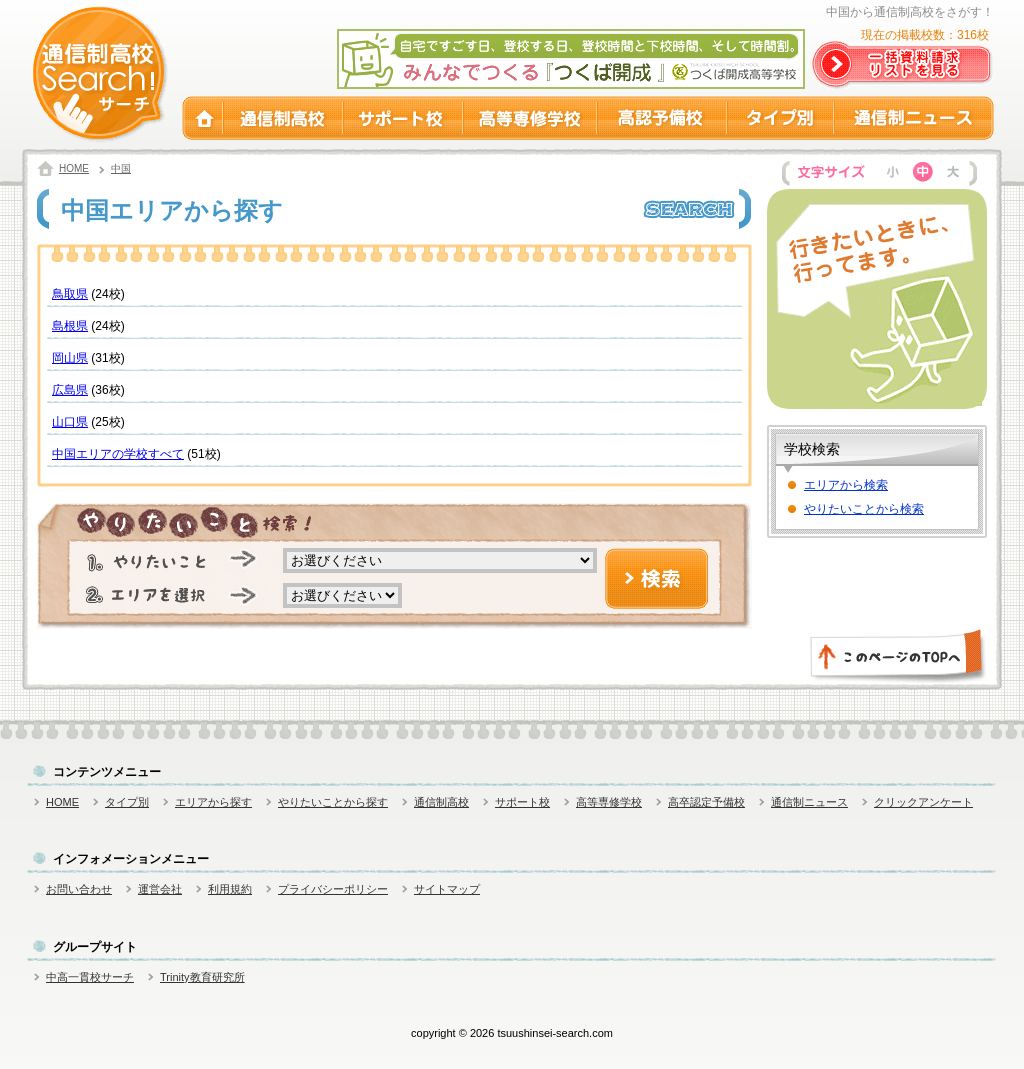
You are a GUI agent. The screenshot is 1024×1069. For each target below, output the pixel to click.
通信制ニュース (914, 118)
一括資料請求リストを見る (903, 65)
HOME (202, 118)
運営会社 (160, 889)
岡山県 (70, 358)
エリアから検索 (846, 485)
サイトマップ (447, 889)
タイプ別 (780, 118)
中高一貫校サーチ (90, 977)
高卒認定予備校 (706, 802)
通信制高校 (283, 118)
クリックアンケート (923, 802)
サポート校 (403, 118)
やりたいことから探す (333, 802)
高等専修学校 (530, 118)
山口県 (70, 422)
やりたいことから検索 (864, 509)
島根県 (70, 326)
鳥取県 (70, 294)
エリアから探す (213, 802)
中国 (121, 168)
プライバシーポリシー (333, 889)
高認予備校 (662, 118)
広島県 (70, 390)
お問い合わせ (79, 889)
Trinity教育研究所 (202, 977)
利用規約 (230, 889)
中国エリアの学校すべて (118, 454)
